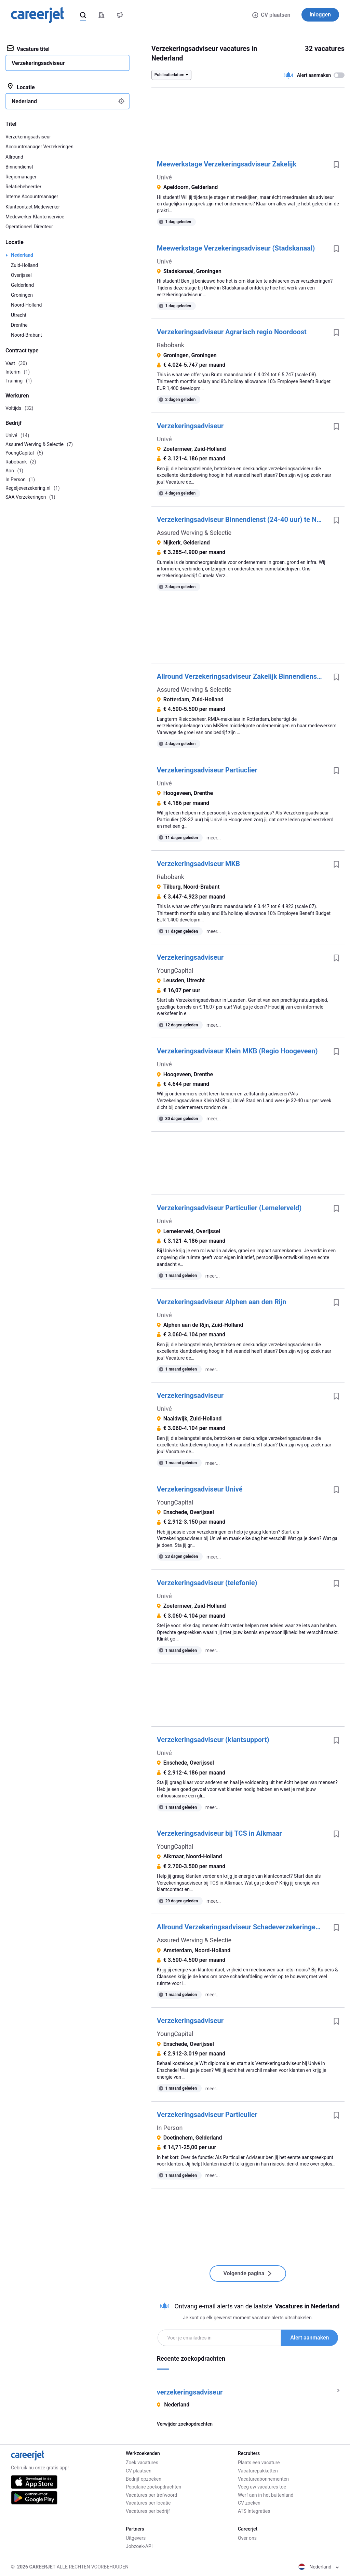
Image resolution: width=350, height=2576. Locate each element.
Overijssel (21, 275)
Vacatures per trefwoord (151, 2495)
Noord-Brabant (26, 335)
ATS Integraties (254, 2511)
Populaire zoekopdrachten (153, 2487)
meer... (213, 837)
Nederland (22, 255)
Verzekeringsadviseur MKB (198, 864)
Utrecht (18, 315)
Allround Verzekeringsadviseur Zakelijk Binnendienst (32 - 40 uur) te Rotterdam (242, 676)
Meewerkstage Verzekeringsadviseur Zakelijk (227, 164)
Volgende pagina (247, 2273)
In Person (170, 2127)
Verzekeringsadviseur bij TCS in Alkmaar (219, 1833)
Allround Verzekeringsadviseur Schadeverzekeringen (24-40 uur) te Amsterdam (242, 1927)
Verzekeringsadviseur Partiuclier (207, 770)
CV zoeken (249, 2503)
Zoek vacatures (142, 2462)
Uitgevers (136, 2538)
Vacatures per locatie (148, 2503)
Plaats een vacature (259, 2462)
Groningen (22, 295)
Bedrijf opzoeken (143, 2479)
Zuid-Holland (24, 265)
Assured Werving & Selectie (194, 532)
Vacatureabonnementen (263, 2479)
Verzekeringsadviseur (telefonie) (207, 1583)
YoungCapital (175, 970)
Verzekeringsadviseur (190, 426)
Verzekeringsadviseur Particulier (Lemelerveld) (229, 1208)
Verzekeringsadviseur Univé (200, 1489)
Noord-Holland (26, 305)
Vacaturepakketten (258, 2470)
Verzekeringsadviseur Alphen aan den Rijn (221, 1302)
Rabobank (170, 345)
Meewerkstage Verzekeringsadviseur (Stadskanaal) (236, 248)
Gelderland (22, 285)
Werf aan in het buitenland (265, 2495)
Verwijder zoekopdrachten (185, 2424)
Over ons (247, 2538)
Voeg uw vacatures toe (262, 2487)
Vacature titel (28, 48)
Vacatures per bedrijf (148, 2511)
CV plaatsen (271, 15)
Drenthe (19, 325)
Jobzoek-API (139, 2546)
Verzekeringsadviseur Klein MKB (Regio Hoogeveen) (237, 1051)
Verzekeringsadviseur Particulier (207, 2114)
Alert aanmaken (309, 2337)
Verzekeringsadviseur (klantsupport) (213, 1740)
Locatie (21, 87)
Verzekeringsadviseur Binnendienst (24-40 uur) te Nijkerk (242, 519)
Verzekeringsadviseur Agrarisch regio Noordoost (232, 332)
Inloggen (320, 14)
